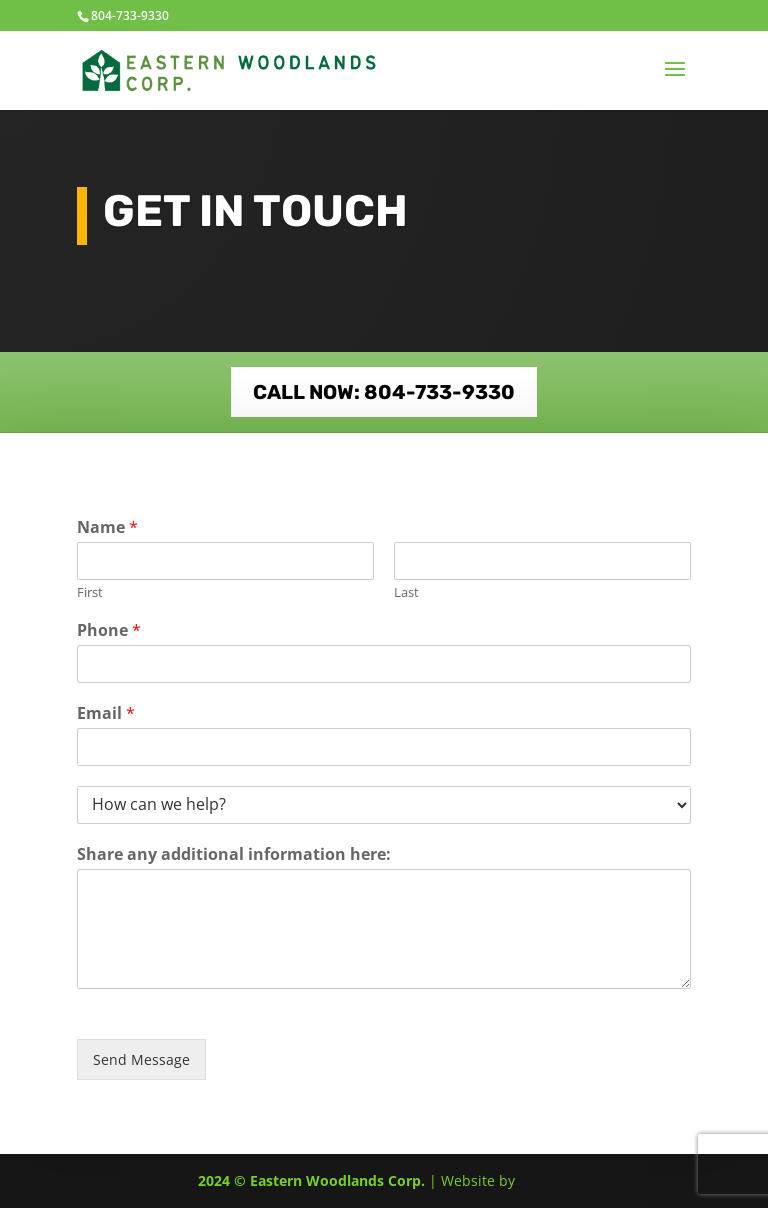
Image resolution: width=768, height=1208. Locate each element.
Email (106, 713)
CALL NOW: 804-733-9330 (384, 392)
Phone (109, 630)
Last (406, 592)
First (90, 592)
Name (107, 527)
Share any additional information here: (234, 854)
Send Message (141, 1059)
